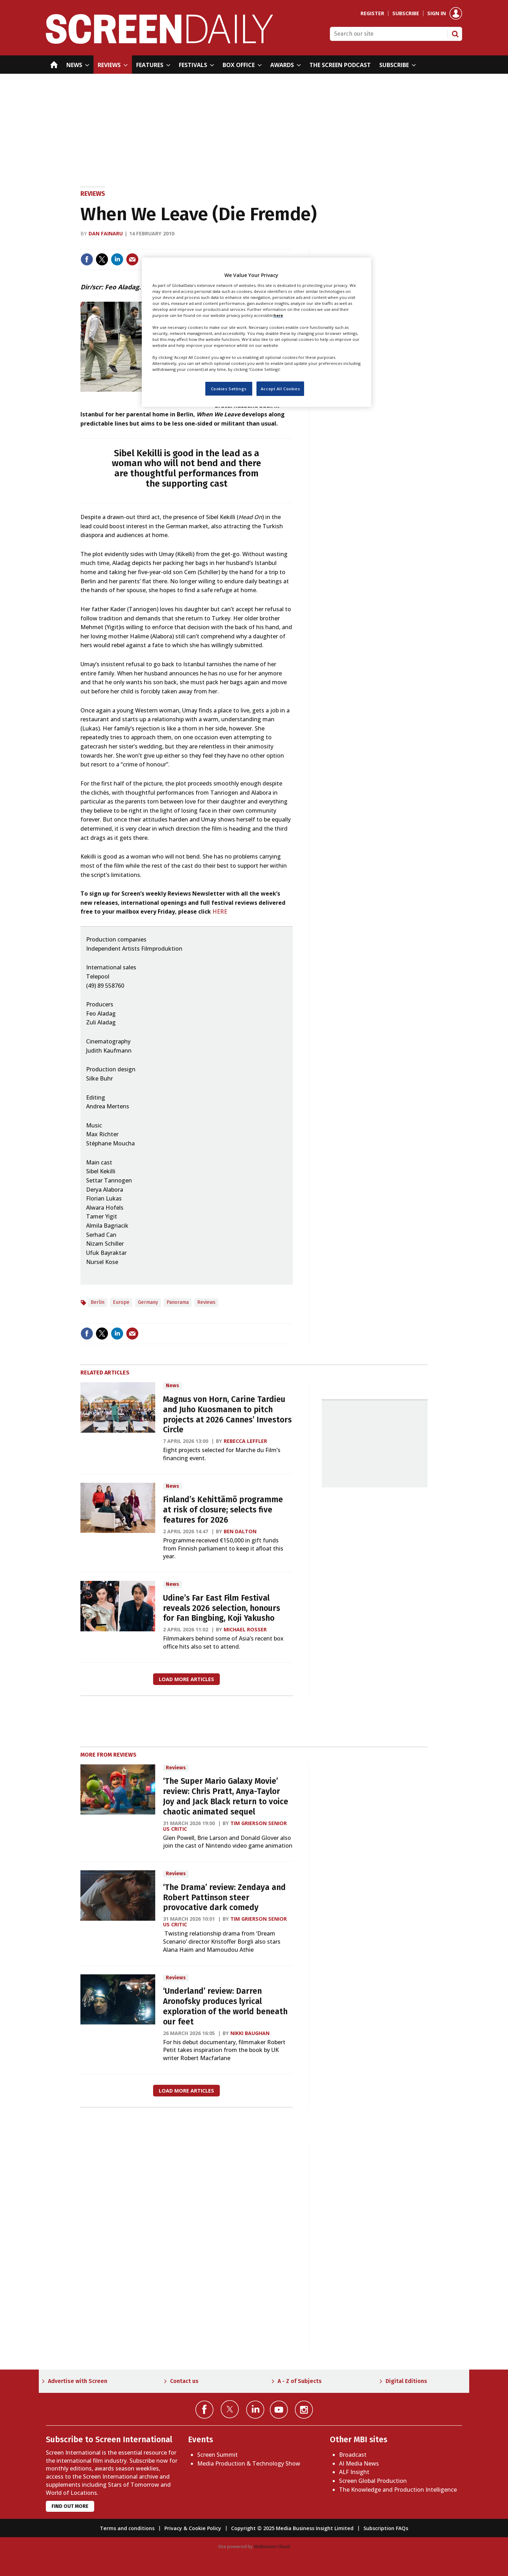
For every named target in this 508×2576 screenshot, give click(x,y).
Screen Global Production (373, 2481)
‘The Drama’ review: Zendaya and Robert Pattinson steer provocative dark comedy (224, 1898)
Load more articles (186, 1679)
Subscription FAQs (385, 2528)
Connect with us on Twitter (229, 2409)
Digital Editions (406, 2381)
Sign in (436, 13)
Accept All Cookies (280, 388)
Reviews (92, 194)
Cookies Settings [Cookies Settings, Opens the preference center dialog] (229, 388)
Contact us (184, 2381)
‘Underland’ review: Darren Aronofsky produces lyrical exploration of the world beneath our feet (225, 2006)
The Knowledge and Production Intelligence (398, 2489)
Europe (121, 1302)
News (172, 1386)
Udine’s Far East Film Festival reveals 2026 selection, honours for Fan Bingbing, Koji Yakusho (221, 1608)
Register (372, 13)
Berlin (97, 1302)
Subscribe (405, 13)
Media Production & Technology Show (248, 2463)
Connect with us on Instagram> (304, 2410)
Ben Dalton (240, 1531)
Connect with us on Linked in (255, 2410)
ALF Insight (354, 2472)
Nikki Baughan (250, 2033)
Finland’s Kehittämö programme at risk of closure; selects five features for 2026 (223, 1510)
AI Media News (359, 2463)
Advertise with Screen (77, 2381)
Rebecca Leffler (245, 1441)
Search (455, 34)
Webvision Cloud (272, 2546)
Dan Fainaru (106, 233)
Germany (148, 1302)
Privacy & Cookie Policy (192, 2528)
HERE (219, 911)
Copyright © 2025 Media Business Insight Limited (292, 2528)
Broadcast (353, 2454)
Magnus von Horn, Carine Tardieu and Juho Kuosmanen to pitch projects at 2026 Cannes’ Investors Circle (227, 1414)
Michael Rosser (245, 1629)
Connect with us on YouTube (279, 2410)
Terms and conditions (127, 2528)
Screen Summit (217, 2454)
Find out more (70, 2506)
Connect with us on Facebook (204, 2410)
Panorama (178, 1302)
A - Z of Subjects (300, 2381)
